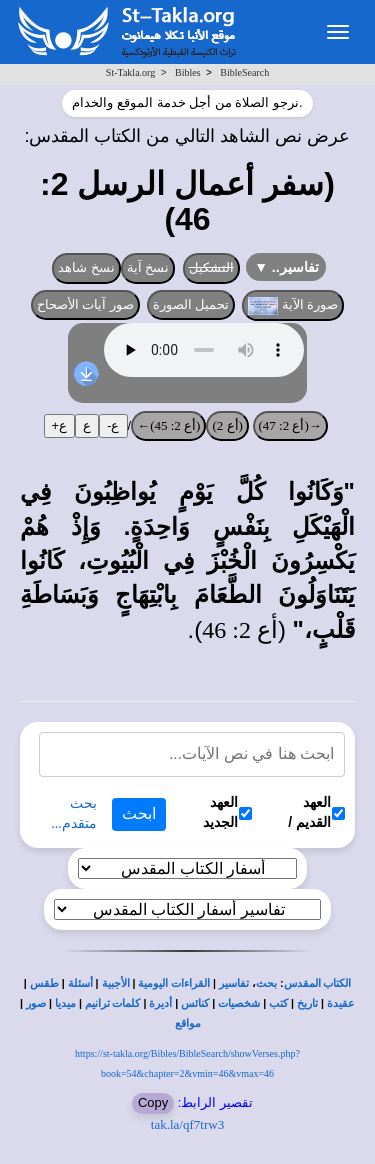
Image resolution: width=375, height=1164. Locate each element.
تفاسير (234, 983)
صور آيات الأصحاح (85, 304)
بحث (266, 983)
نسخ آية (148, 267)
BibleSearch (244, 72)
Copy (153, 1102)
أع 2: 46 (240, 630)
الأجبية (116, 983)
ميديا (65, 1003)
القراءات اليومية (174, 983)
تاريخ (307, 1003)
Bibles (188, 72)
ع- (113, 425)
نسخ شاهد (86, 267)
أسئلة (80, 983)
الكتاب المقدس (318, 983)
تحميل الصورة (191, 304)
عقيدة (341, 1003)
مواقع (188, 1023)
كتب (278, 1003)
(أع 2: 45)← (168, 425)
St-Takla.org (130, 72)
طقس (44, 983)
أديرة (160, 1003)
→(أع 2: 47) (290, 425)
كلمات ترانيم (113, 1003)
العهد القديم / (316, 812)
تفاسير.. (286, 267)
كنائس (195, 1003)
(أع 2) (227, 425)
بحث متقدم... (74, 813)
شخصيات (239, 1003)
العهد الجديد (227, 812)
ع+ (60, 425)
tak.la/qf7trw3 (187, 1124)
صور (36, 1003)
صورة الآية (293, 306)
